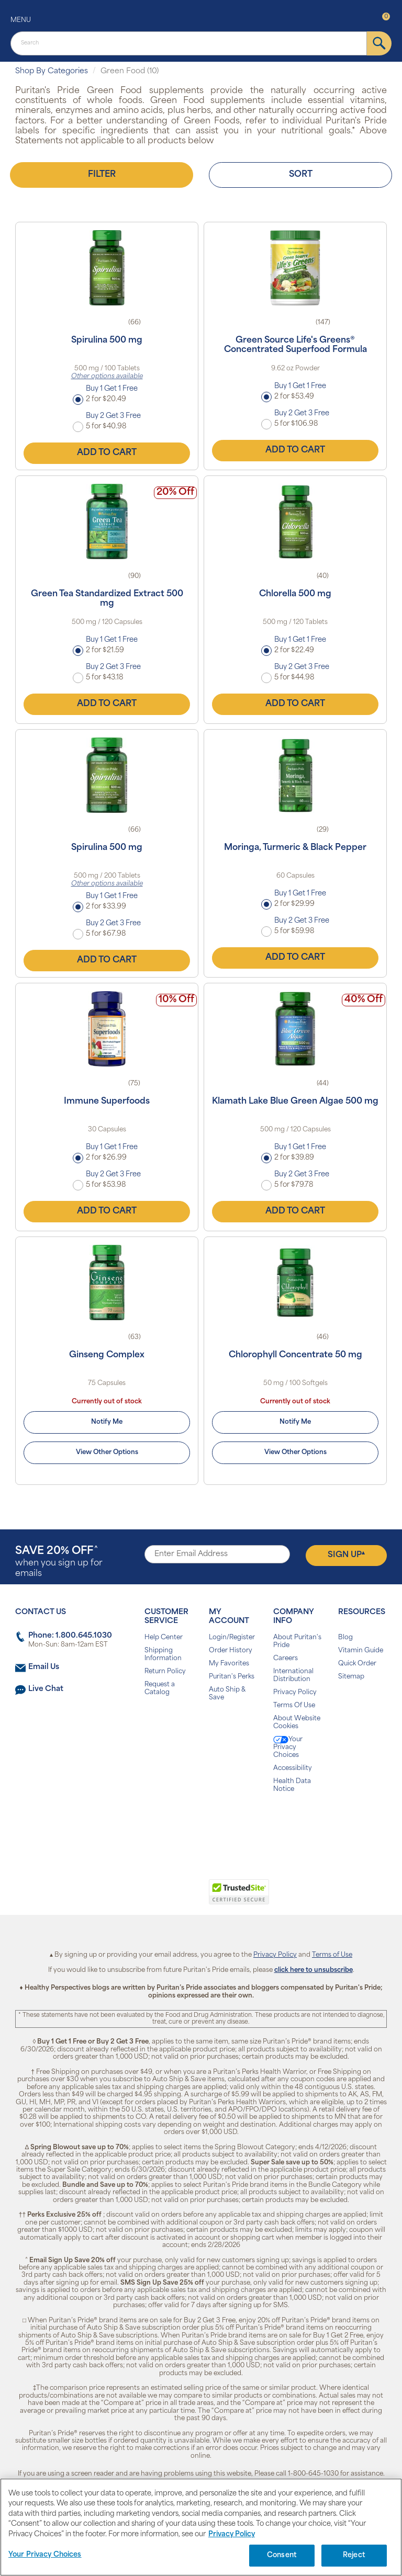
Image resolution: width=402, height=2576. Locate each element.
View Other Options (107, 1452)
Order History (230, 1651)
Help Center (163, 1638)
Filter (102, 175)
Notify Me (106, 1422)
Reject (354, 2555)
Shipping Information (163, 1655)
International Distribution (293, 1676)
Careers (285, 1658)
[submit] (379, 43)
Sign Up (346, 1555)
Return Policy (165, 1672)
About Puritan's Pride (297, 1642)
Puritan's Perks (231, 1677)
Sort (300, 175)
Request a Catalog (159, 1689)
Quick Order (357, 1664)
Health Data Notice (292, 1785)
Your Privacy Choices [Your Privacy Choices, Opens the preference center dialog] (45, 2554)
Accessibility (292, 1768)
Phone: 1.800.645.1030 (70, 1636)
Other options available (107, 376)
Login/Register (232, 1638)
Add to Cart (107, 453)
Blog (345, 1638)
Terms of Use (332, 1955)
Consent (282, 2555)
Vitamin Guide (360, 1651)
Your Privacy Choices (288, 1747)
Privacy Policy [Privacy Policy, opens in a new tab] (231, 2534)
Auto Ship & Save (227, 1694)
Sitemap (351, 1677)
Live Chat (45, 1689)
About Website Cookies (296, 1723)
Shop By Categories (51, 71)
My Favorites (229, 1664)
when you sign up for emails (59, 1562)
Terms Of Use (294, 1706)
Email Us (43, 1667)
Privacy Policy (295, 1692)
